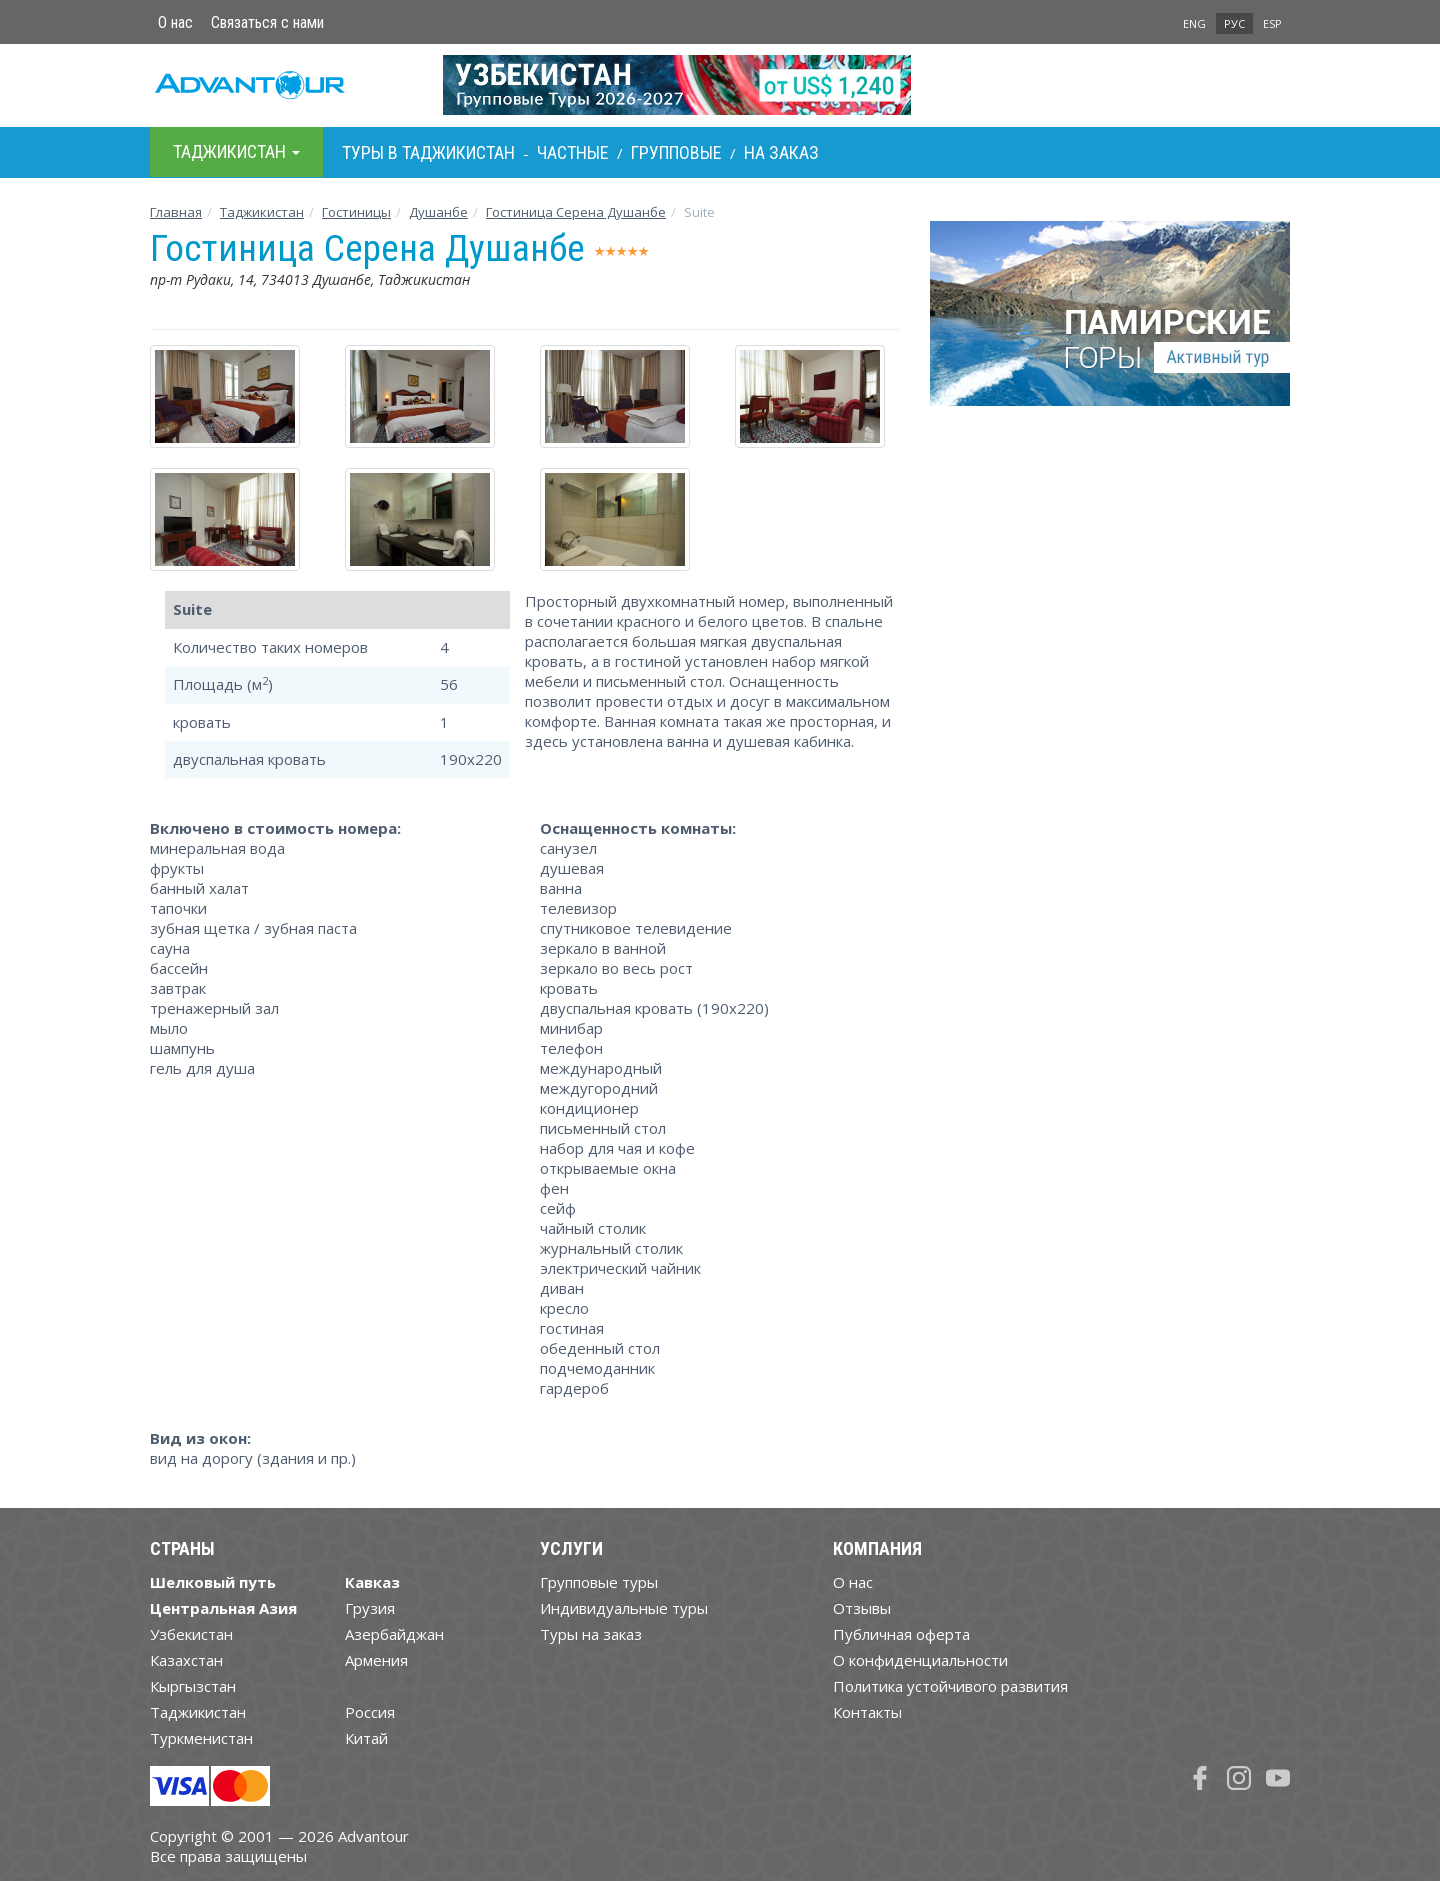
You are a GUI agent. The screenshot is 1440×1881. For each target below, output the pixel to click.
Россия (370, 1712)
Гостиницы (356, 212)
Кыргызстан (193, 1686)
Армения (376, 1660)
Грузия (370, 1608)
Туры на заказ (591, 1634)
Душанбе (438, 212)
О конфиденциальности (920, 1660)
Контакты (867, 1712)
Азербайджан (394, 1634)
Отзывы (862, 1608)
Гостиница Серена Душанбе (576, 212)
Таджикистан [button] (236, 151)
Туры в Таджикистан (428, 152)
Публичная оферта (901, 1634)
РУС (1234, 23)
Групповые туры (599, 1582)
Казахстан (186, 1660)
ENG (1194, 23)
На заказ (781, 152)
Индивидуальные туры (624, 1608)
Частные (573, 152)
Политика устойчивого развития (950, 1686)
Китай (366, 1738)
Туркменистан (201, 1738)
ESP (1272, 23)
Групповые (676, 152)
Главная (176, 212)
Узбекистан (191, 1634)
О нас (175, 22)
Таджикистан (262, 212)
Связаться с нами (267, 22)
